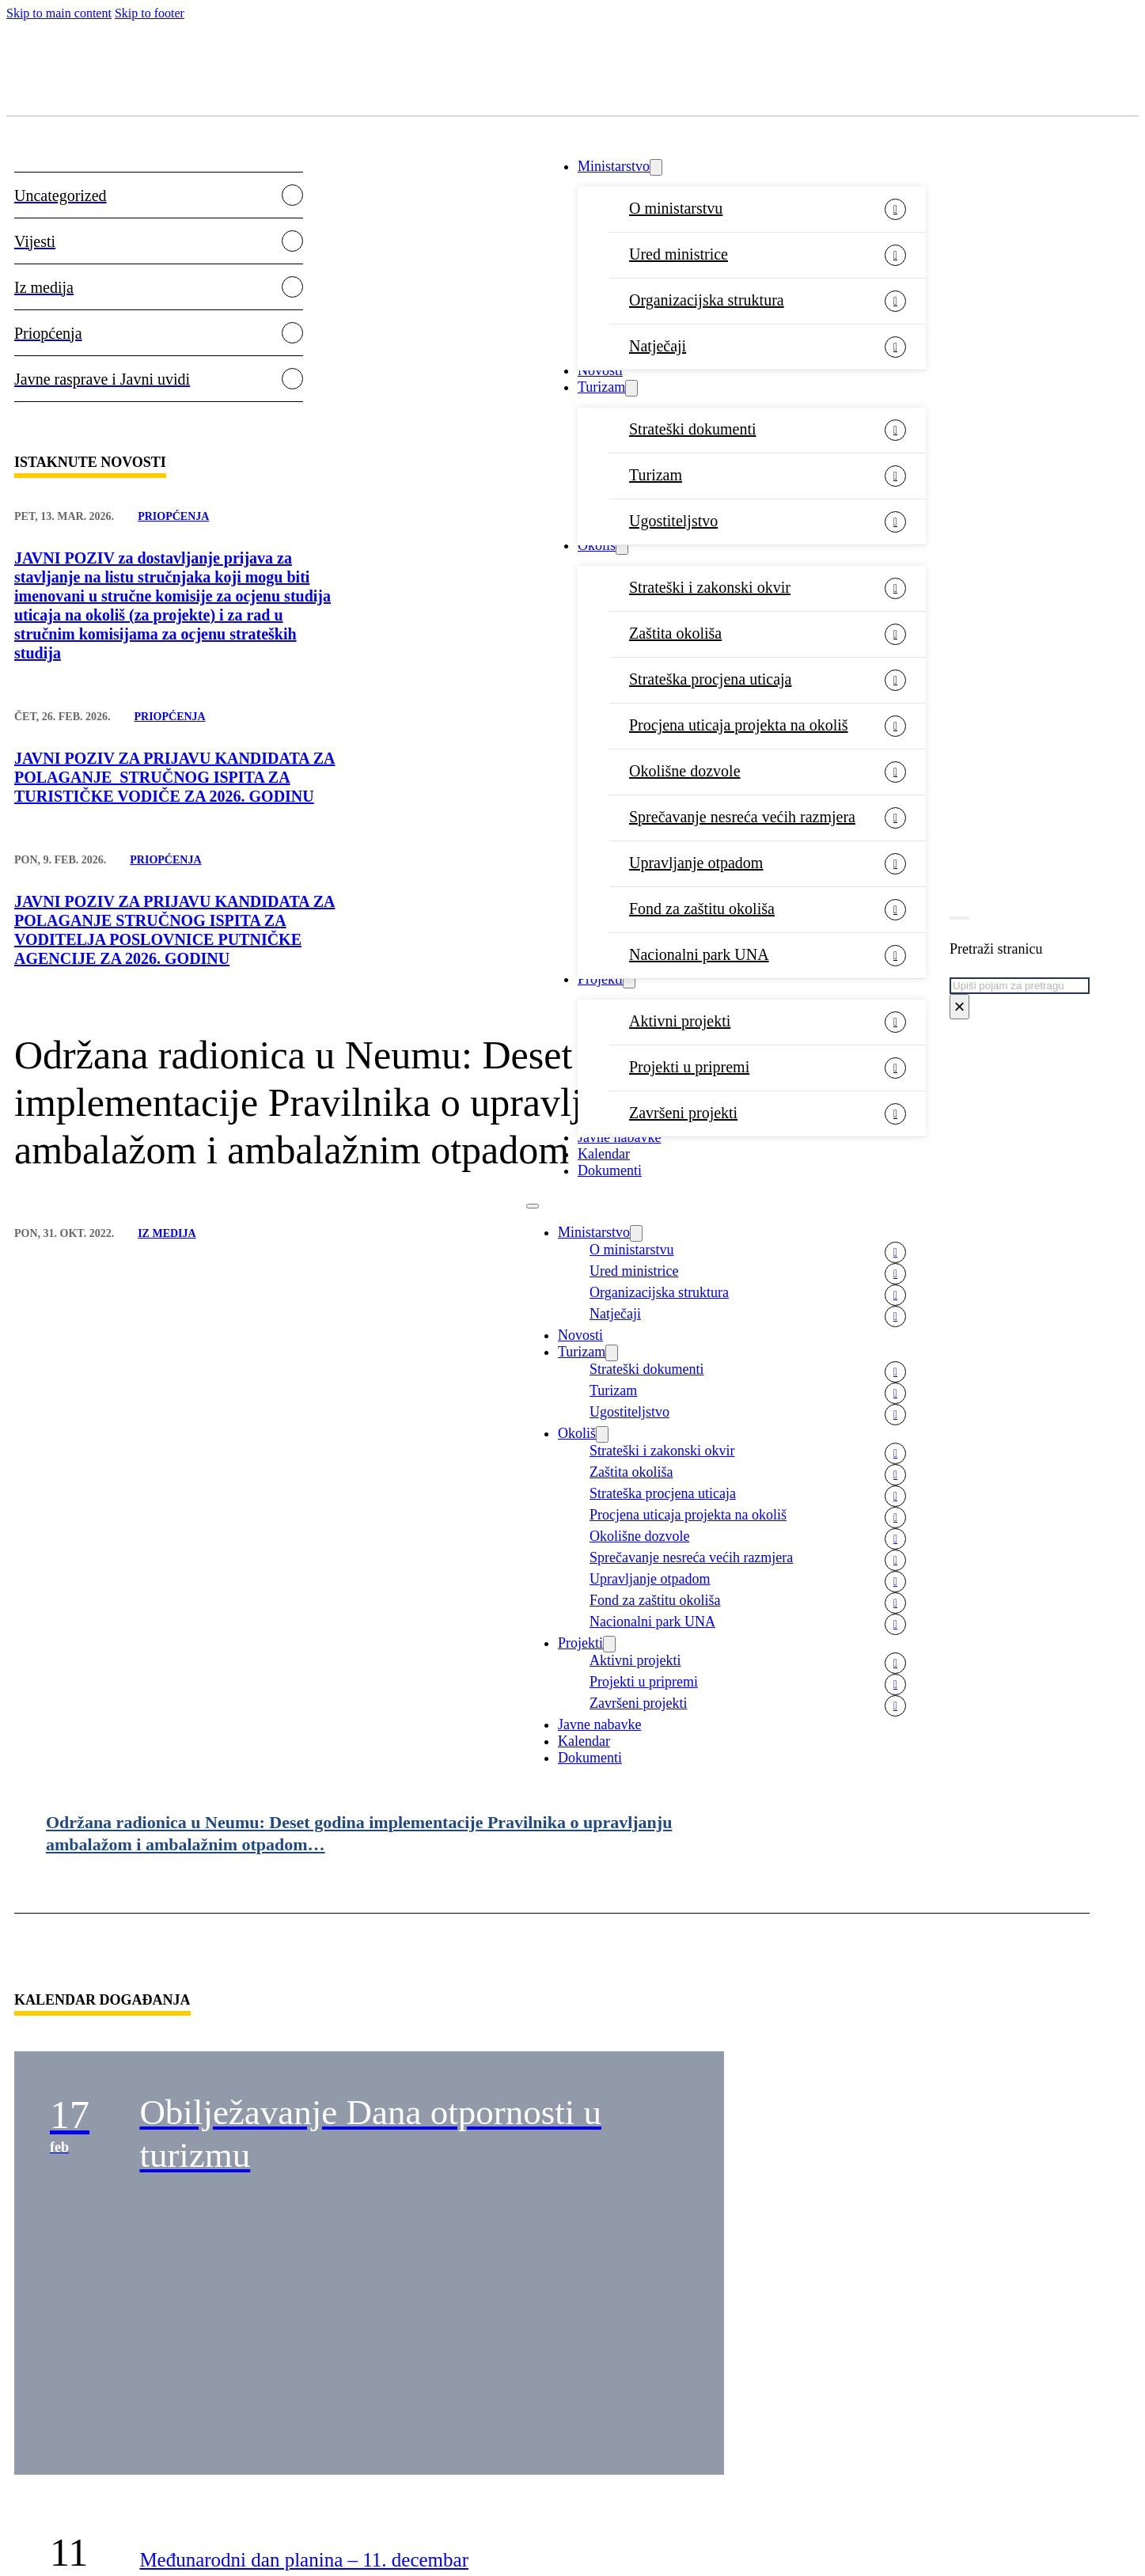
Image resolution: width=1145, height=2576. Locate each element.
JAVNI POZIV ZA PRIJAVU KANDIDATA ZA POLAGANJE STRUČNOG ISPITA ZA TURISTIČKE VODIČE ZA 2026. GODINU (174, 777)
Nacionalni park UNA (699, 954)
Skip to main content (59, 13)
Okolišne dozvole (685, 771)
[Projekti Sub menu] (629, 980)
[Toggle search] (959, 918)
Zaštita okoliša (675, 633)
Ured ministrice (678, 254)
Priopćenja (173, 516)
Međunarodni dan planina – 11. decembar (303, 2559)
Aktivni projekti (679, 1021)
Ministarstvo (614, 166)
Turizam (601, 387)
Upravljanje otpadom (696, 862)
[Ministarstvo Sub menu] (656, 167)
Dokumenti (590, 1758)
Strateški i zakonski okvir (710, 587)
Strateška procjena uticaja (710, 679)
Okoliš (597, 545)
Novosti (600, 370)
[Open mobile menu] (532, 1206)
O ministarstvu (675, 208)
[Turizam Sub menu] (631, 388)
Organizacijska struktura (706, 300)
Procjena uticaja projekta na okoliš (738, 725)
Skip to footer (149, 13)
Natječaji (657, 346)
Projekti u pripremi (689, 1067)
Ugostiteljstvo (673, 520)
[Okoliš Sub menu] (622, 546)
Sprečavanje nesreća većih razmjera (742, 816)
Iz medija (167, 1233)
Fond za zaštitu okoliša (702, 908)
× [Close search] (959, 1006)
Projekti (600, 979)
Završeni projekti (683, 1112)
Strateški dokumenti (692, 429)
